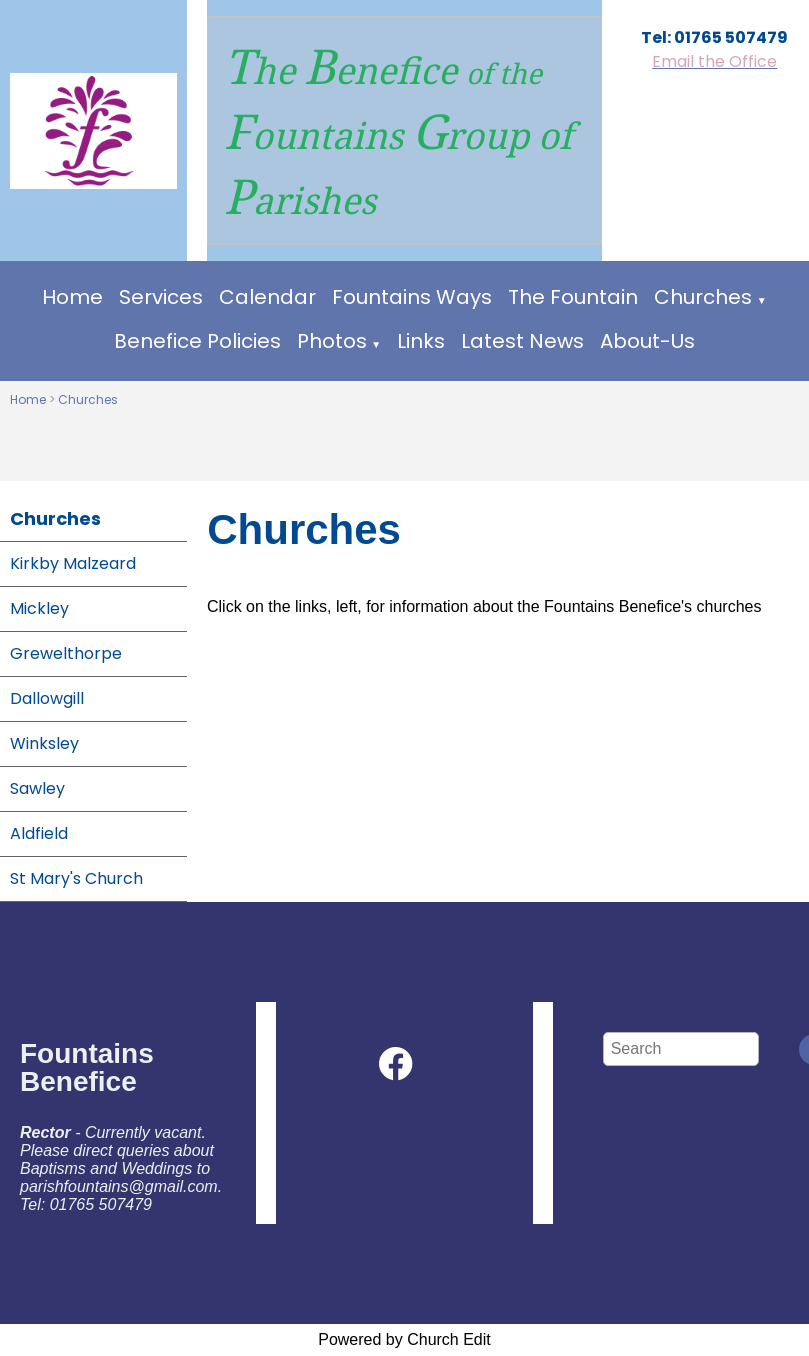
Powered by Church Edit (404, 1339)
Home (72, 297)
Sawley (37, 788)
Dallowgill (47, 698)
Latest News (522, 341)
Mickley (39, 608)
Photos (332, 341)
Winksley (44, 743)
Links (421, 341)
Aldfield (39, 833)
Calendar (267, 297)
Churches (703, 297)
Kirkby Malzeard (73, 563)
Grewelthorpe (66, 653)
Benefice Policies (197, 341)
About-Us (647, 341)
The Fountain (573, 297)
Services (161, 297)
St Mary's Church (76, 878)
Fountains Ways (412, 297)
